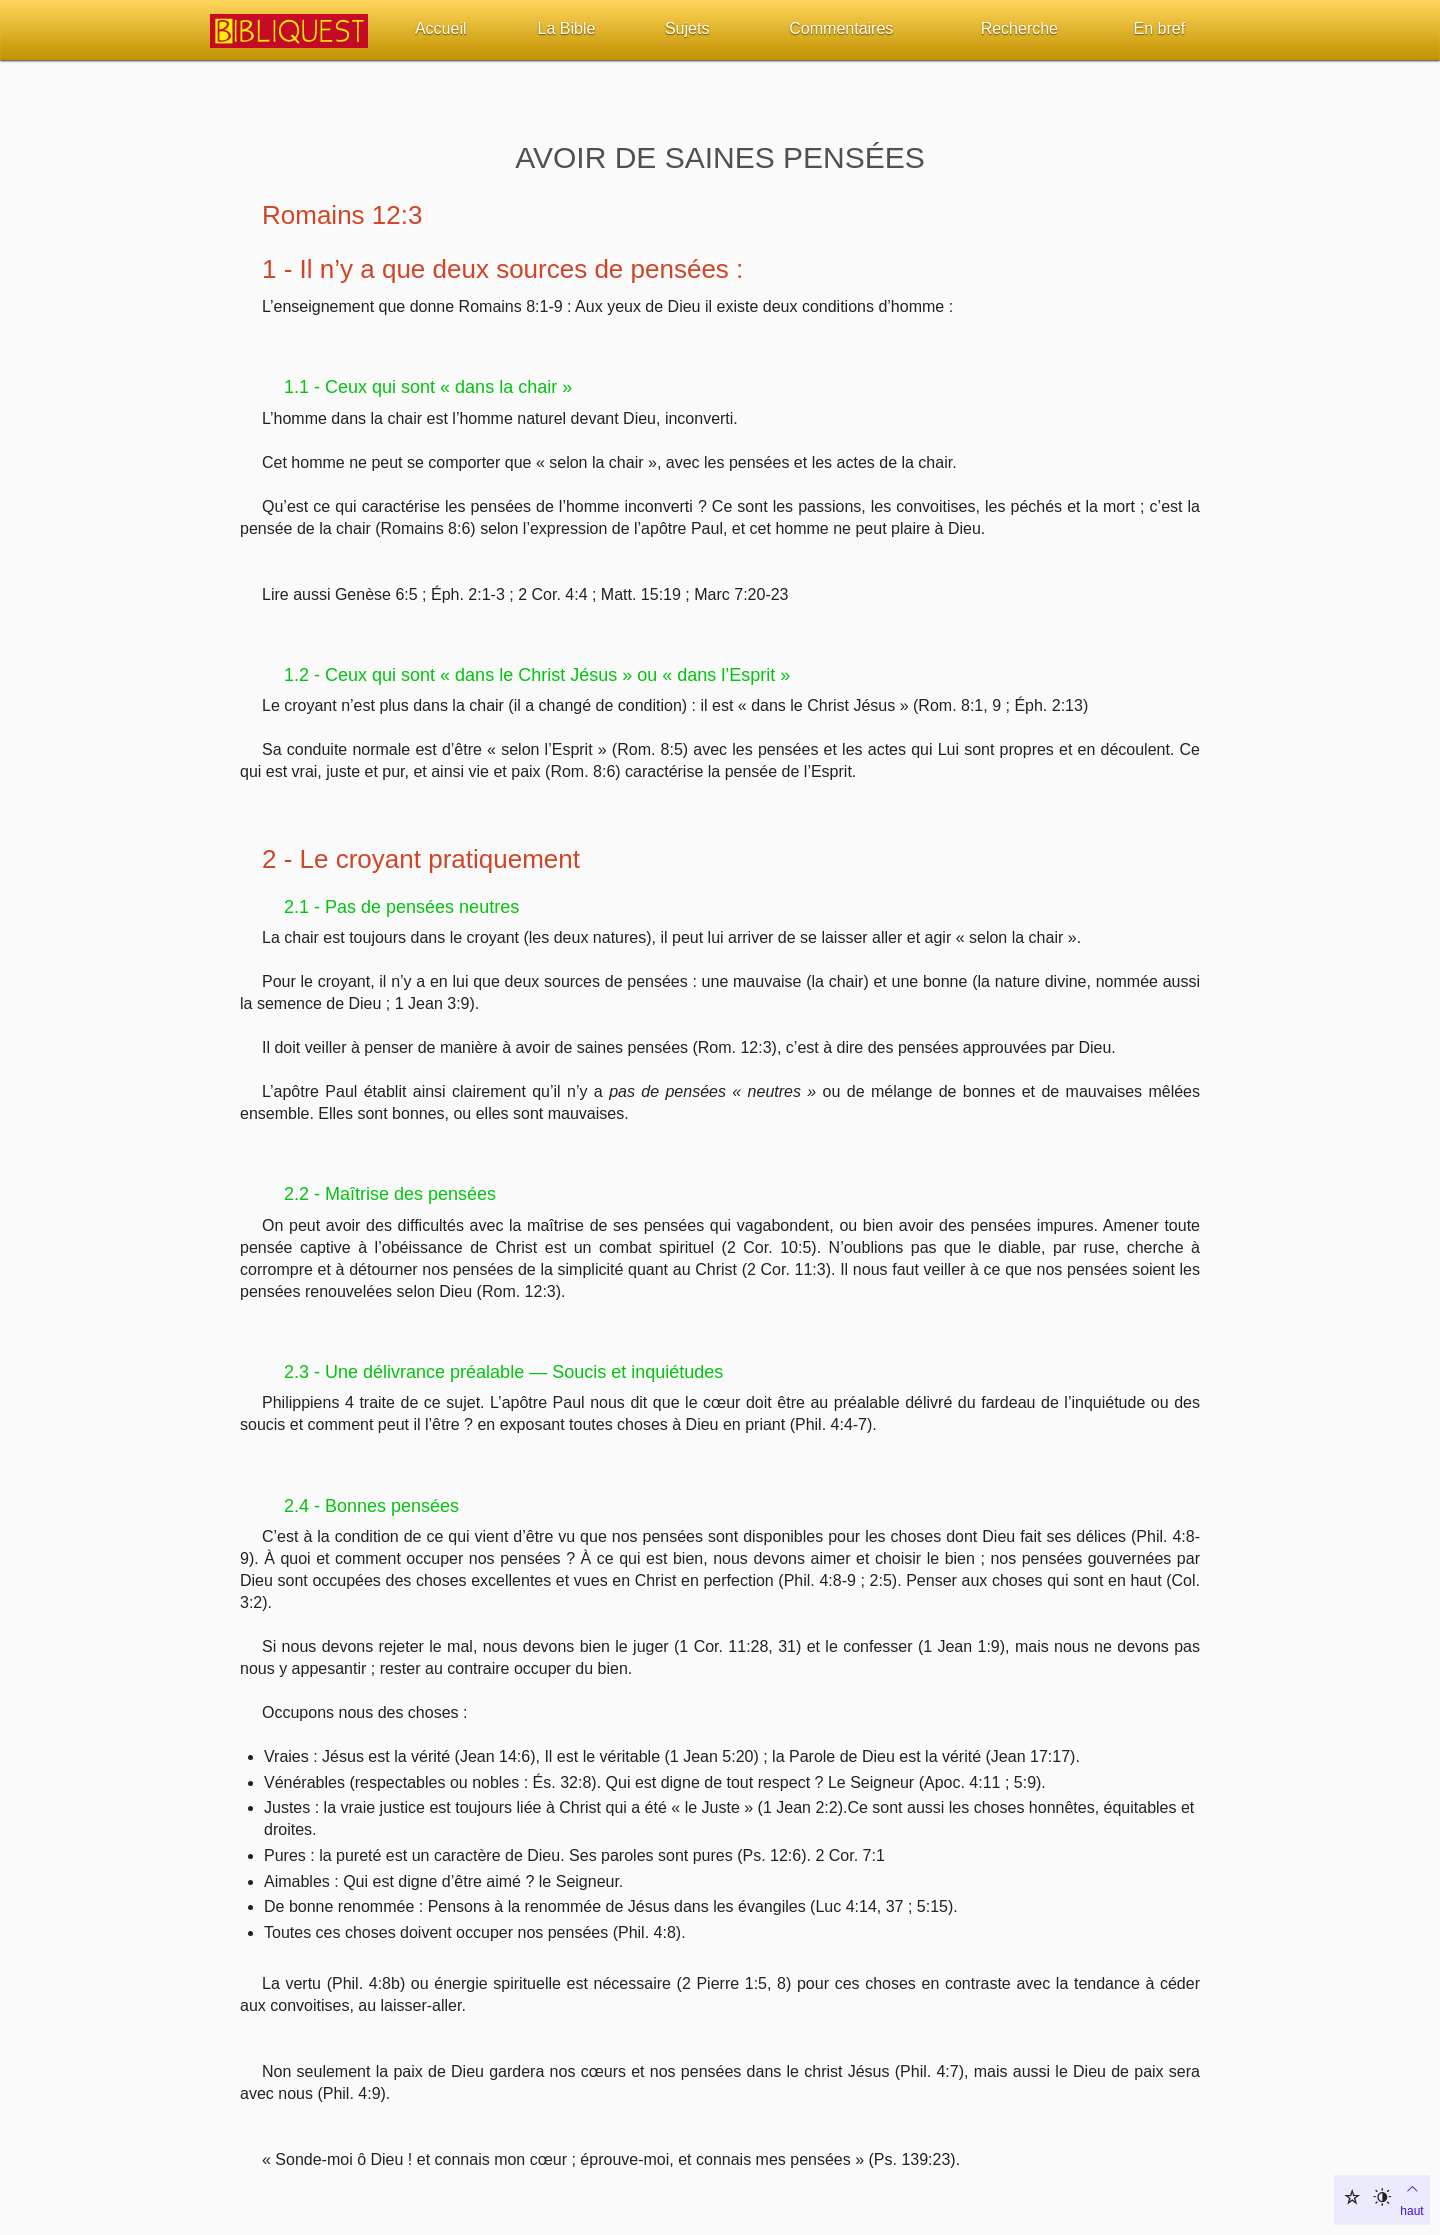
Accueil (441, 28)
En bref (1160, 28)
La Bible (567, 28)
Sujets (687, 28)
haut (1411, 2198)
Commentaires (841, 28)
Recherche (1019, 28)
